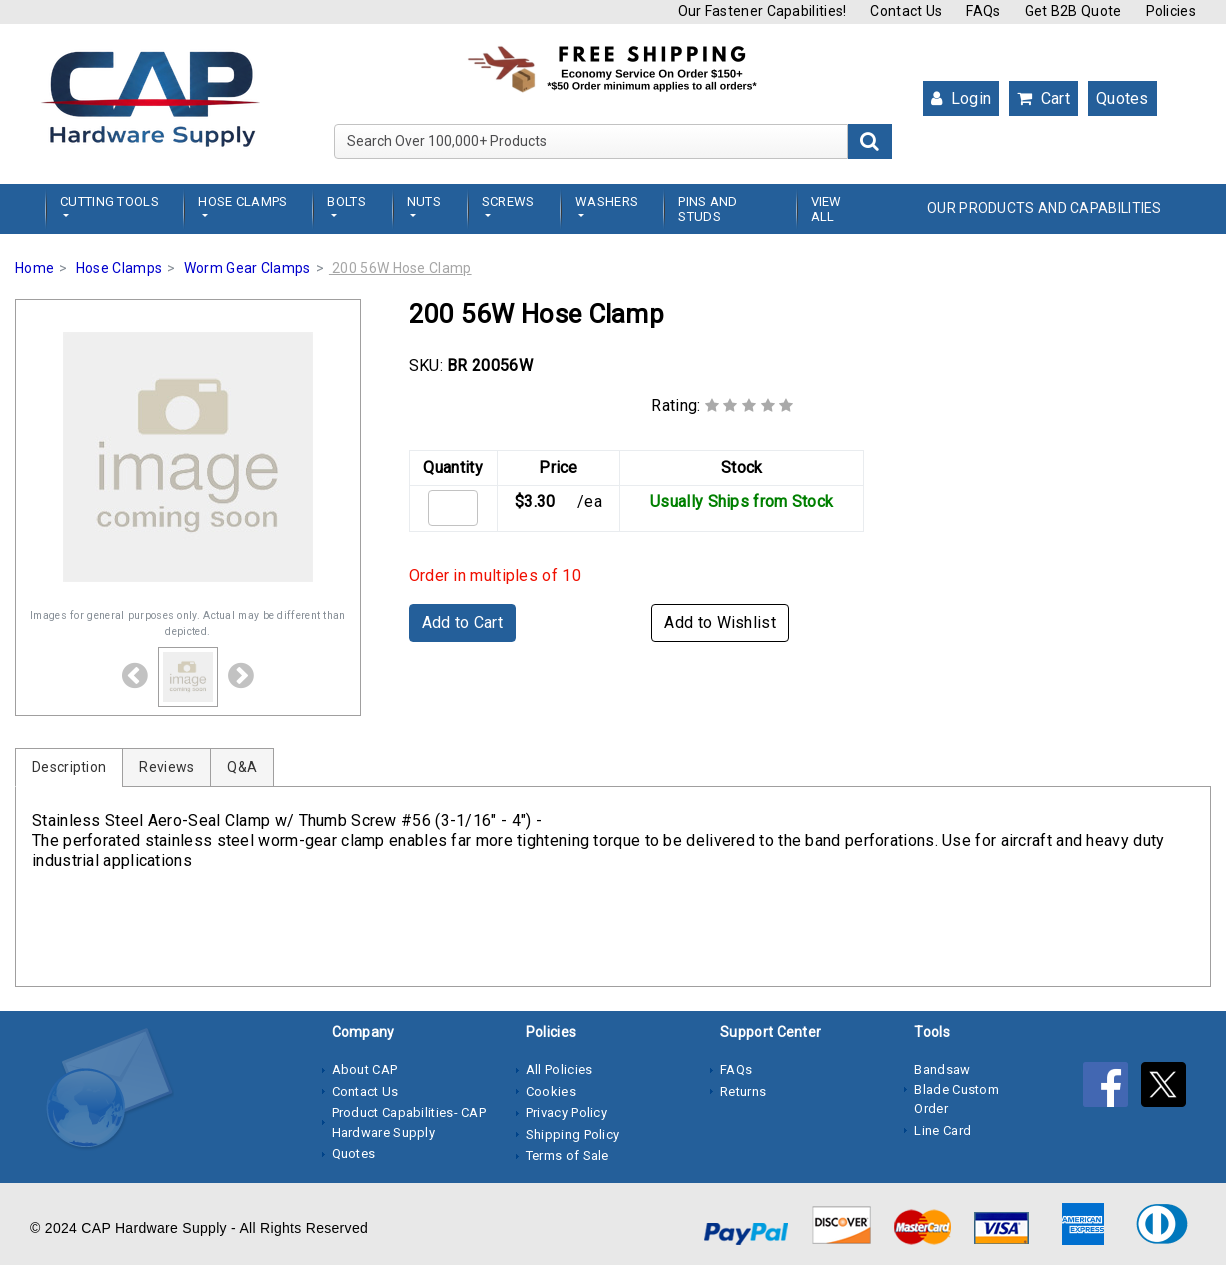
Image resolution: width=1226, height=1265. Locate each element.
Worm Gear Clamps (247, 268)
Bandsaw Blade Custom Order (956, 1089)
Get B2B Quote (1073, 11)
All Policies (559, 1069)
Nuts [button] (424, 201)
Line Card (942, 1130)
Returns (743, 1091)
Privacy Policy (566, 1112)
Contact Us (906, 11)
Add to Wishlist (720, 622)
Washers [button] (606, 201)
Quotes (1122, 98)
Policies (1171, 11)
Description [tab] (69, 767)
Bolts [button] (346, 201)
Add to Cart (462, 622)
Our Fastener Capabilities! (762, 11)
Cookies (551, 1091)
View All (826, 209)
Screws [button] (508, 201)
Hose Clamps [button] (242, 201)
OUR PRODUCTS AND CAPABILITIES (1044, 208)
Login (961, 98)
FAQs (983, 11)
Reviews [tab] (166, 767)
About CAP (365, 1069)
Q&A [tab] (242, 767)
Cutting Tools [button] (109, 201)
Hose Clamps (119, 268)
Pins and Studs (707, 209)
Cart (1043, 98)
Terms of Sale (567, 1155)
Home (34, 268)
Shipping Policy (573, 1134)
